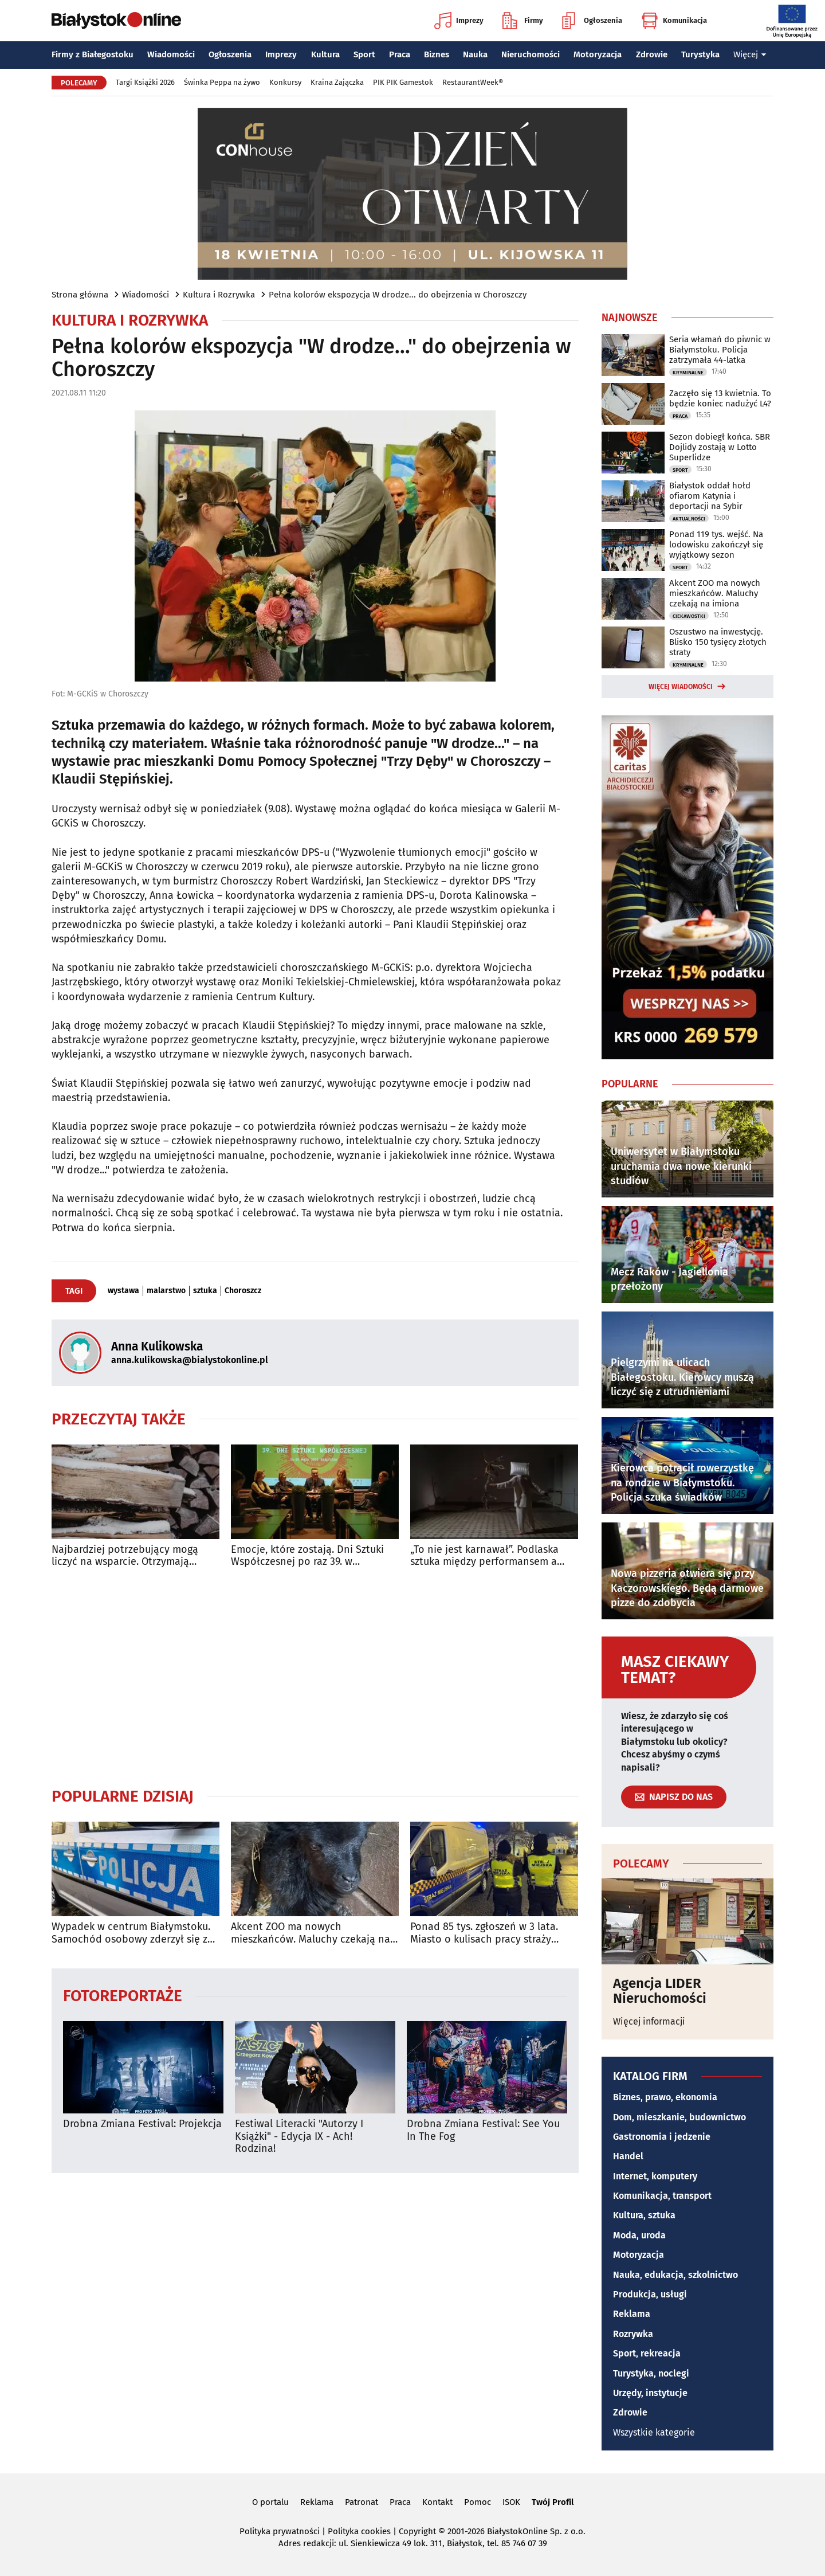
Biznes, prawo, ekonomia (665, 2097)
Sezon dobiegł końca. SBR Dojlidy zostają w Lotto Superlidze (719, 447)
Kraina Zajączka (337, 82)
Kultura (325, 54)
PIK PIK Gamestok (403, 82)
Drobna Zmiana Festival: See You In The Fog (483, 2130)
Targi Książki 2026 (145, 82)
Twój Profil (552, 2502)
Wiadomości (171, 54)
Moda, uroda (639, 2235)
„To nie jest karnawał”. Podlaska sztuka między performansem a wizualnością (484, 1556)
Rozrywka (633, 2333)
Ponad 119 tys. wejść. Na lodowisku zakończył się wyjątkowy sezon (716, 544)
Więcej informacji (649, 2021)
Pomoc (477, 2502)
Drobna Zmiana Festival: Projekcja (142, 2124)
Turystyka (700, 54)
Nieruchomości (530, 54)
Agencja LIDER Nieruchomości (659, 1991)
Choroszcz (243, 1291)
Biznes (436, 54)
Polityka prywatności (279, 2531)
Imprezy (459, 20)
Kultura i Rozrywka (219, 294)
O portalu (270, 2502)
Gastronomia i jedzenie (661, 2136)
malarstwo (166, 1291)
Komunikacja (674, 20)
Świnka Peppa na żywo (222, 82)
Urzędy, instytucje (650, 2392)
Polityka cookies (359, 2531)
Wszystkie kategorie (654, 2432)
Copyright (417, 2531)
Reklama (631, 2313)
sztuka (205, 1291)
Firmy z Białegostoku (92, 54)
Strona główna (80, 294)
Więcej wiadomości (681, 687)
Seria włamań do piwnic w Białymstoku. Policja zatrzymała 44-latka (720, 349)
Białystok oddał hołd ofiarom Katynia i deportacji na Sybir (710, 495)
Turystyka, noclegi (651, 2373)
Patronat (361, 2502)
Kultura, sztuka (644, 2215)
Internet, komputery (655, 2176)
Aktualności (689, 519)
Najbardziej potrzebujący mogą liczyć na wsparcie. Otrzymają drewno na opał (125, 1556)
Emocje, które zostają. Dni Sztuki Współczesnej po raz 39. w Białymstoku (307, 1556)
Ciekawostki (689, 616)
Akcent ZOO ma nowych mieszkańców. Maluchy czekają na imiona (310, 1933)
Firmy (522, 20)
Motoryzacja (597, 54)
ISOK (511, 2502)
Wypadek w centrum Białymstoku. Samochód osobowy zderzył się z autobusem (131, 1933)
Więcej (750, 54)
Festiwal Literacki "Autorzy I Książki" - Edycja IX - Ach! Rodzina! (299, 2136)
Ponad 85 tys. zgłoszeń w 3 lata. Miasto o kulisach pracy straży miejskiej (484, 1933)
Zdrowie (651, 54)
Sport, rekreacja (647, 2353)
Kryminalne (688, 372)
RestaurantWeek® (472, 82)
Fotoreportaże (122, 1995)
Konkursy (285, 82)
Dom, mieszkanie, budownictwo (679, 2117)
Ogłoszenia (592, 20)
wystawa (123, 1291)
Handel (628, 2156)
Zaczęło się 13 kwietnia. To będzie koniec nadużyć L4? (720, 398)
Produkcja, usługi (650, 2294)
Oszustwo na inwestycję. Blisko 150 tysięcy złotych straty (718, 642)
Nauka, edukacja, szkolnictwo (675, 2274)
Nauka (475, 54)
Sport (364, 54)
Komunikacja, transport (662, 2195)
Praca (399, 54)
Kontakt (437, 2502)
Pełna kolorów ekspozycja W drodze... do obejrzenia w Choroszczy (398, 294)
